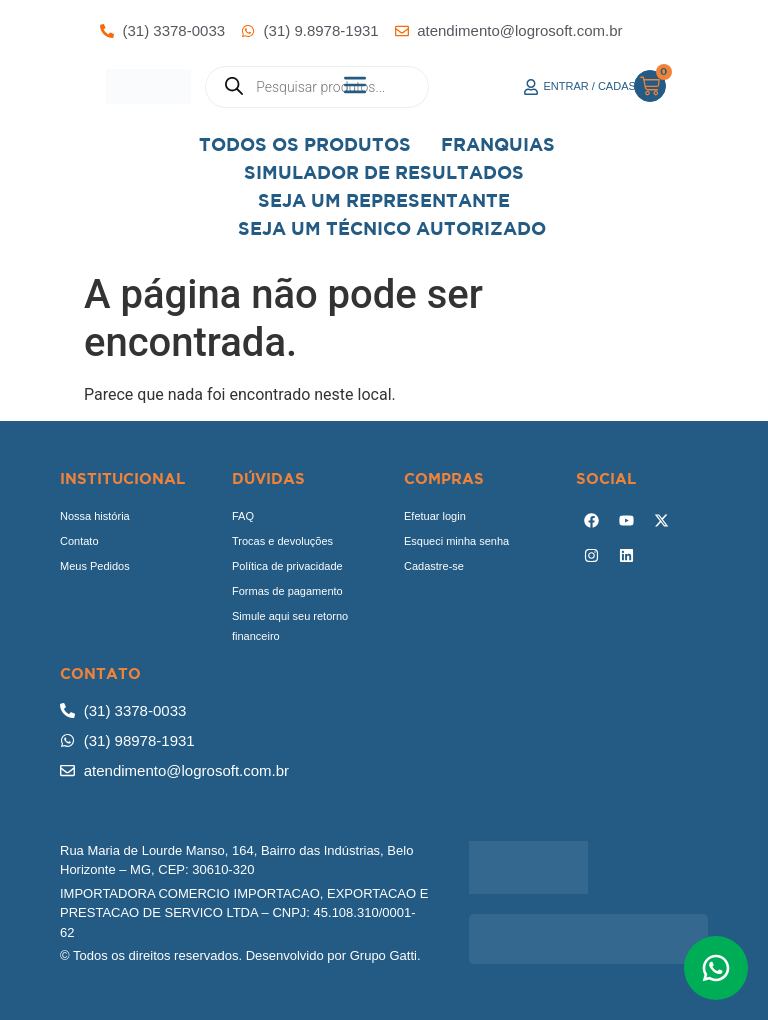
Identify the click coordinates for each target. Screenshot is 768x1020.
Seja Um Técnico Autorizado (392, 228)
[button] (355, 86)
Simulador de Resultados (384, 172)
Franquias (498, 144)
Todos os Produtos (305, 144)
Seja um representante (384, 200)
